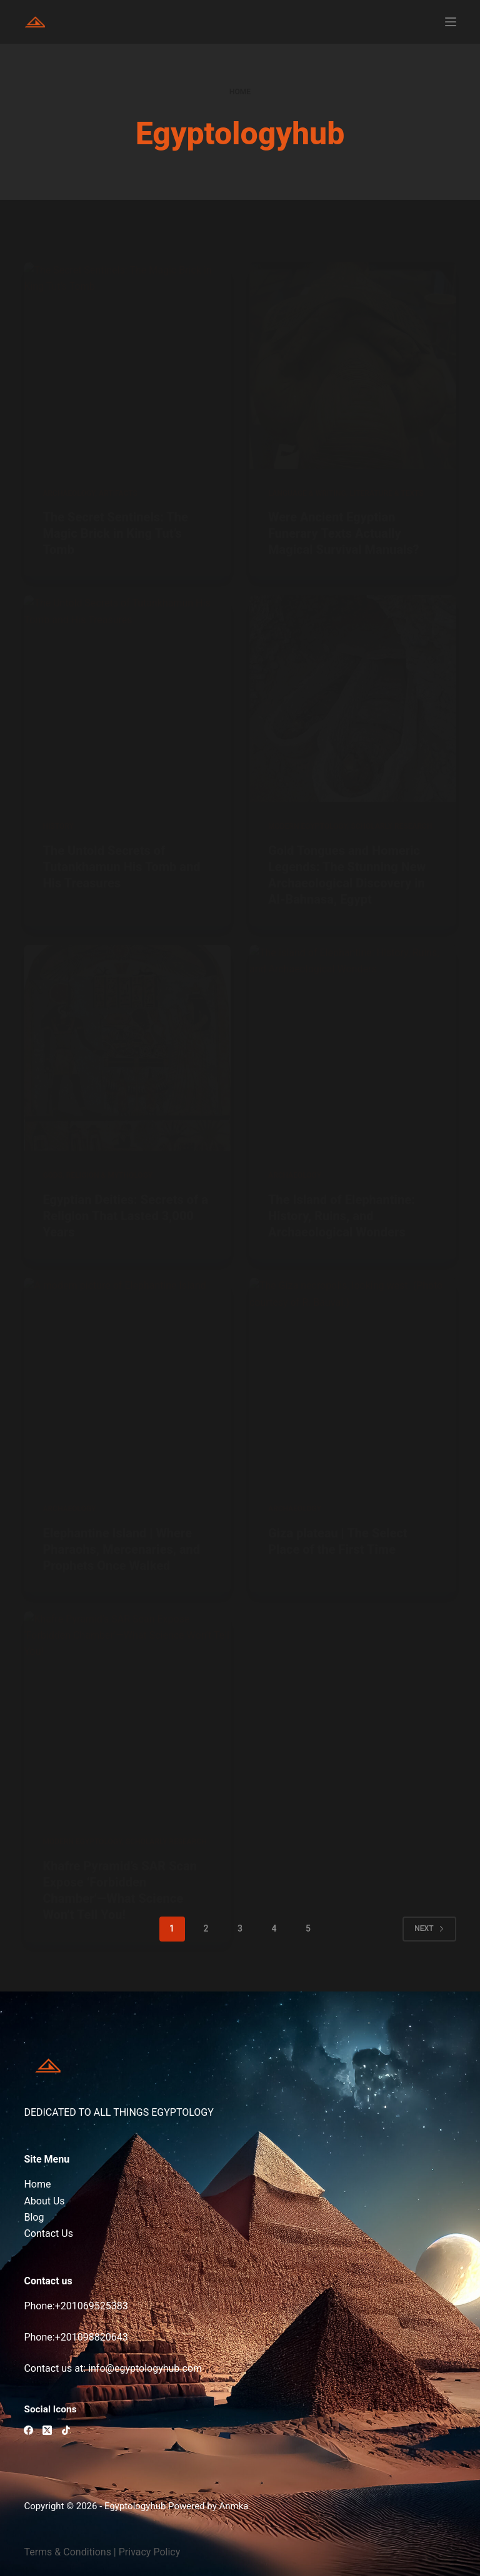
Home (37, 2184)
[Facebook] (28, 2430)
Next (429, 1928)
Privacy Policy (150, 2552)
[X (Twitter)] (47, 2430)
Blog (34, 2217)
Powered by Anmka (208, 2506)
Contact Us (48, 2233)
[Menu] (450, 21)
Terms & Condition (65, 2552)
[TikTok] (66, 2430)
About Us (44, 2201)
